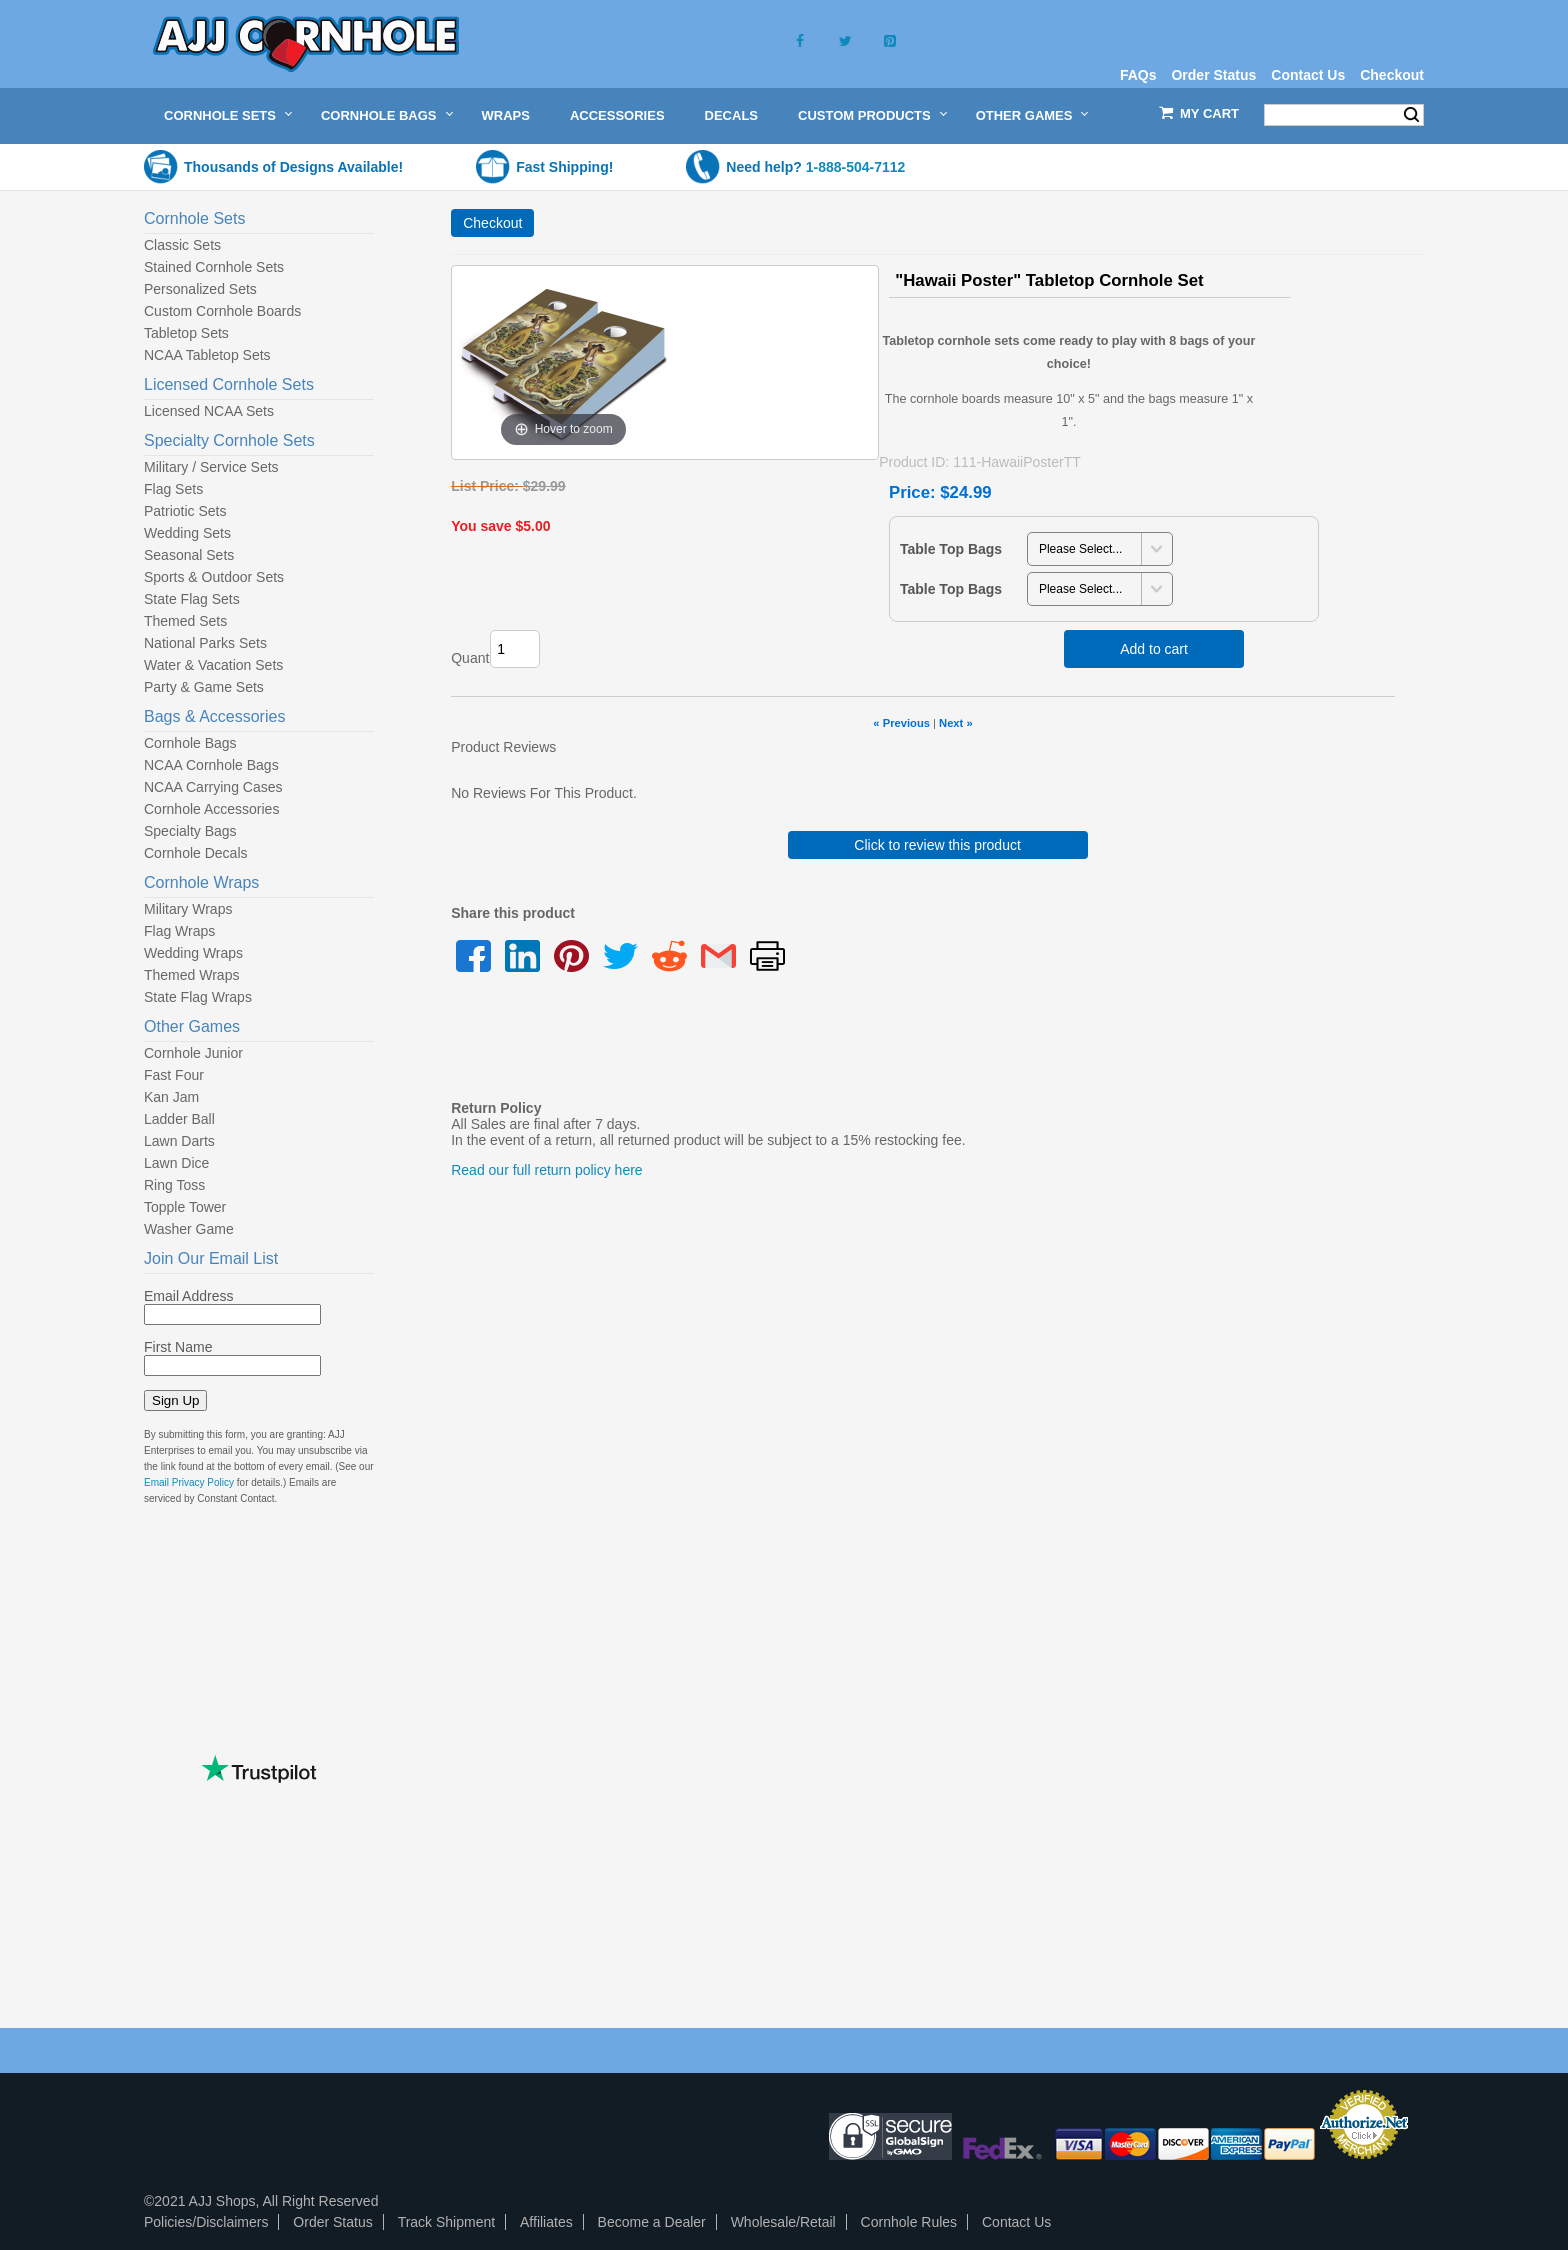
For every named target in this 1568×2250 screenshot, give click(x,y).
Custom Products (864, 115)
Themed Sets (185, 621)
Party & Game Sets (204, 687)
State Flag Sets (192, 599)
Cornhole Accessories (211, 809)
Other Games (1024, 115)
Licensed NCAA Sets (209, 411)
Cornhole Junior (193, 1053)
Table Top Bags (951, 549)
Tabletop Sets (186, 333)
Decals (731, 115)
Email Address (188, 1296)
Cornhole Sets (220, 115)
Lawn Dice (176, 1163)
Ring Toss (174, 1185)
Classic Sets (182, 245)
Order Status (1213, 75)
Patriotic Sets (185, 511)
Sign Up (175, 1400)
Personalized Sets (200, 289)
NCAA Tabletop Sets (207, 355)
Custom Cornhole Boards (222, 311)
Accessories (617, 115)
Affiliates (546, 2222)
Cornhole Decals (196, 853)
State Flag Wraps (198, 997)
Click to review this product (937, 845)
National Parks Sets (205, 643)
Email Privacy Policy (189, 1482)
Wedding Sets (187, 533)
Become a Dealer (652, 2222)
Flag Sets (173, 489)
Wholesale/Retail (783, 2222)
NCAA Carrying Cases (213, 787)
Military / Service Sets (211, 467)
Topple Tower (185, 1207)
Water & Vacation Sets (213, 665)
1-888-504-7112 (856, 167)
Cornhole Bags (379, 115)
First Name (178, 1347)
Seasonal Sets (189, 555)
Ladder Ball (179, 1119)
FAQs (1138, 75)
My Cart (1209, 113)
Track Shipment (447, 2222)
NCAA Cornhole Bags (211, 765)
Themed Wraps (191, 975)
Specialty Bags (190, 831)
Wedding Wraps (193, 953)
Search (1411, 115)
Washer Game (189, 1229)
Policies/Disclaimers (206, 2222)
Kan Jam (171, 1097)
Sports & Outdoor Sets (214, 577)
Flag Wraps (179, 931)
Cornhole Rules (909, 2222)
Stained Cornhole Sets (214, 267)
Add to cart (1154, 649)
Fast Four (174, 1075)
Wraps (506, 115)
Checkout (1392, 75)
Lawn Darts (179, 1141)
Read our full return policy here (546, 1170)
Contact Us (1308, 75)
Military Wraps (188, 909)
